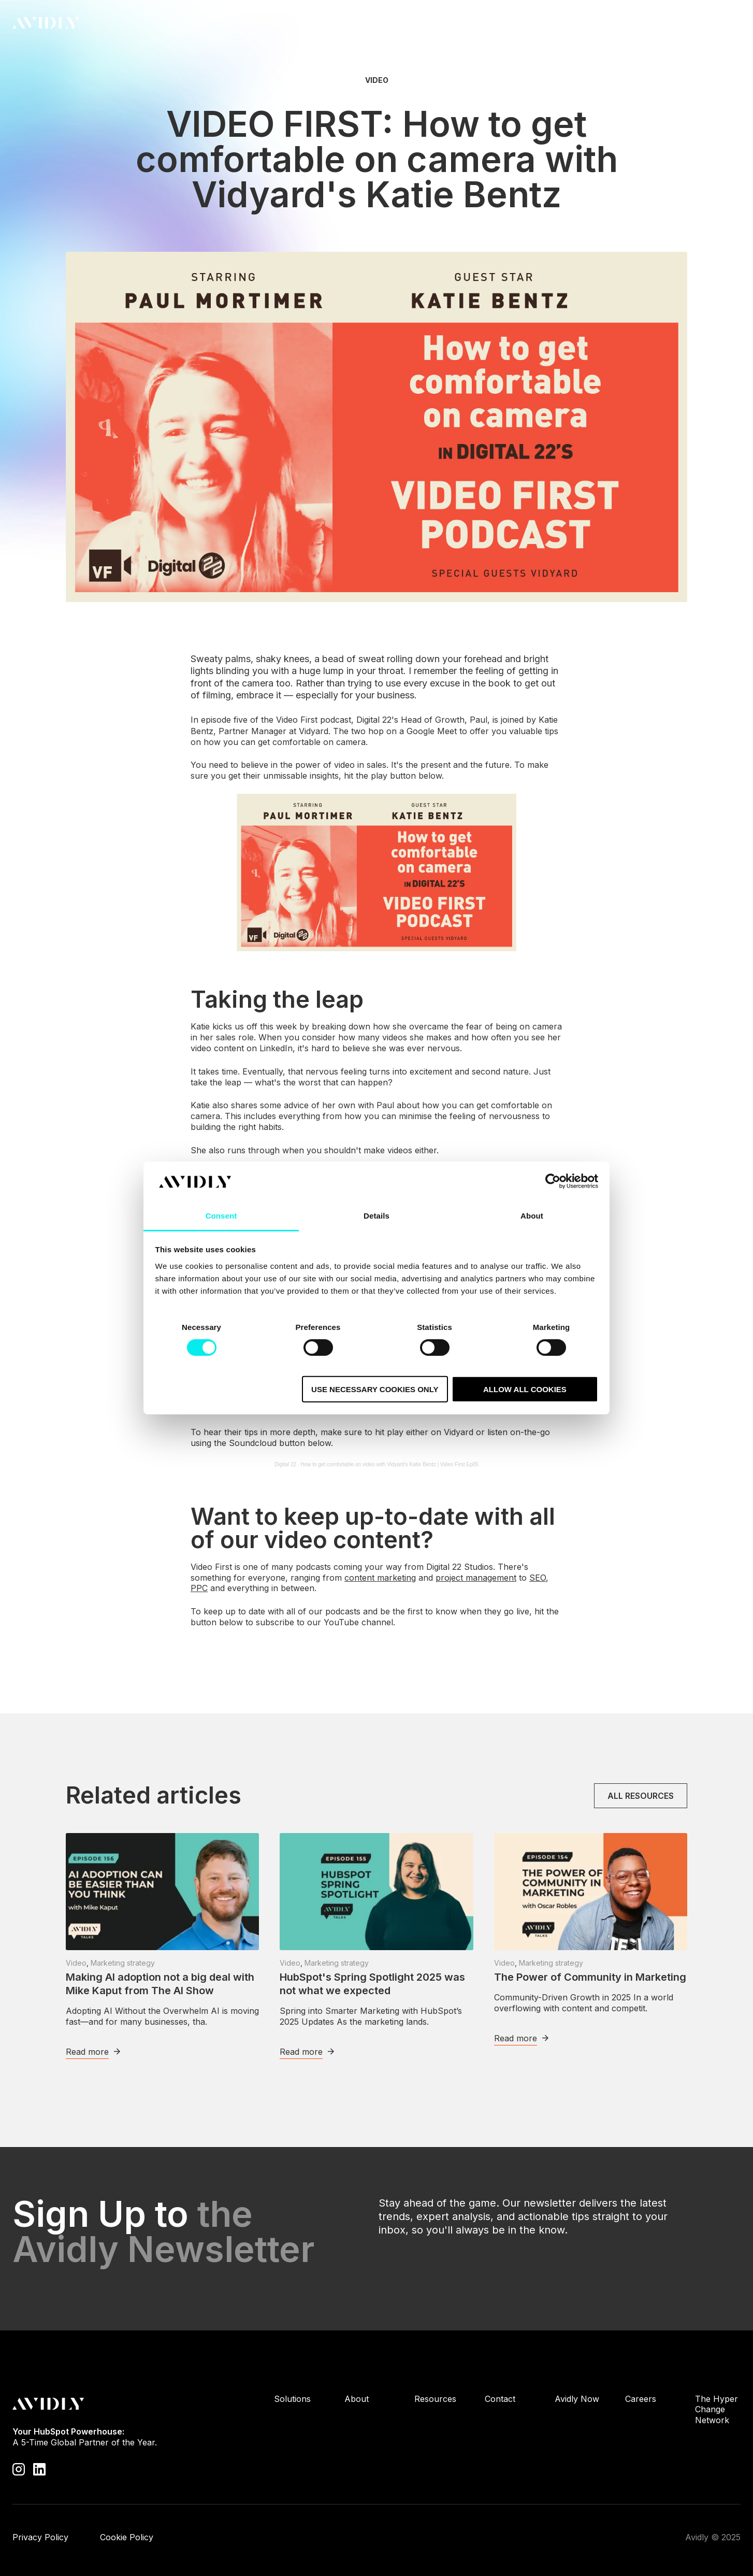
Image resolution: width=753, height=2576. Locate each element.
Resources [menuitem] (435, 2399)
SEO (537, 1577)
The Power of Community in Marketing (590, 1977)
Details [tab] (376, 1215)
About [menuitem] (356, 2399)
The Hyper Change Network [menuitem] (716, 2410)
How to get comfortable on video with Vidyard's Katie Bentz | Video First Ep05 (389, 1464)
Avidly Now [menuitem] (577, 2399)
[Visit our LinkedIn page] (39, 2469)
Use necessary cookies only (374, 1388)
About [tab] (531, 1215)
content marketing (380, 1577)
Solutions (322, 25)
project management (476, 1577)
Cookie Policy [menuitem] (126, 2537)
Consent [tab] (221, 1215)
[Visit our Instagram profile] (18, 2469)
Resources (435, 25)
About (377, 25)
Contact (711, 22)
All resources (640, 1796)
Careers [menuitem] (640, 2399)
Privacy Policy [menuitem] (40, 2537)
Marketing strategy (123, 1962)
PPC (199, 1588)
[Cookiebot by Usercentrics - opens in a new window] (553, 1181)
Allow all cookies (525, 1388)
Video (376, 80)
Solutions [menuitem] (292, 2399)
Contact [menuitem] (500, 2399)
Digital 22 (285, 1464)
